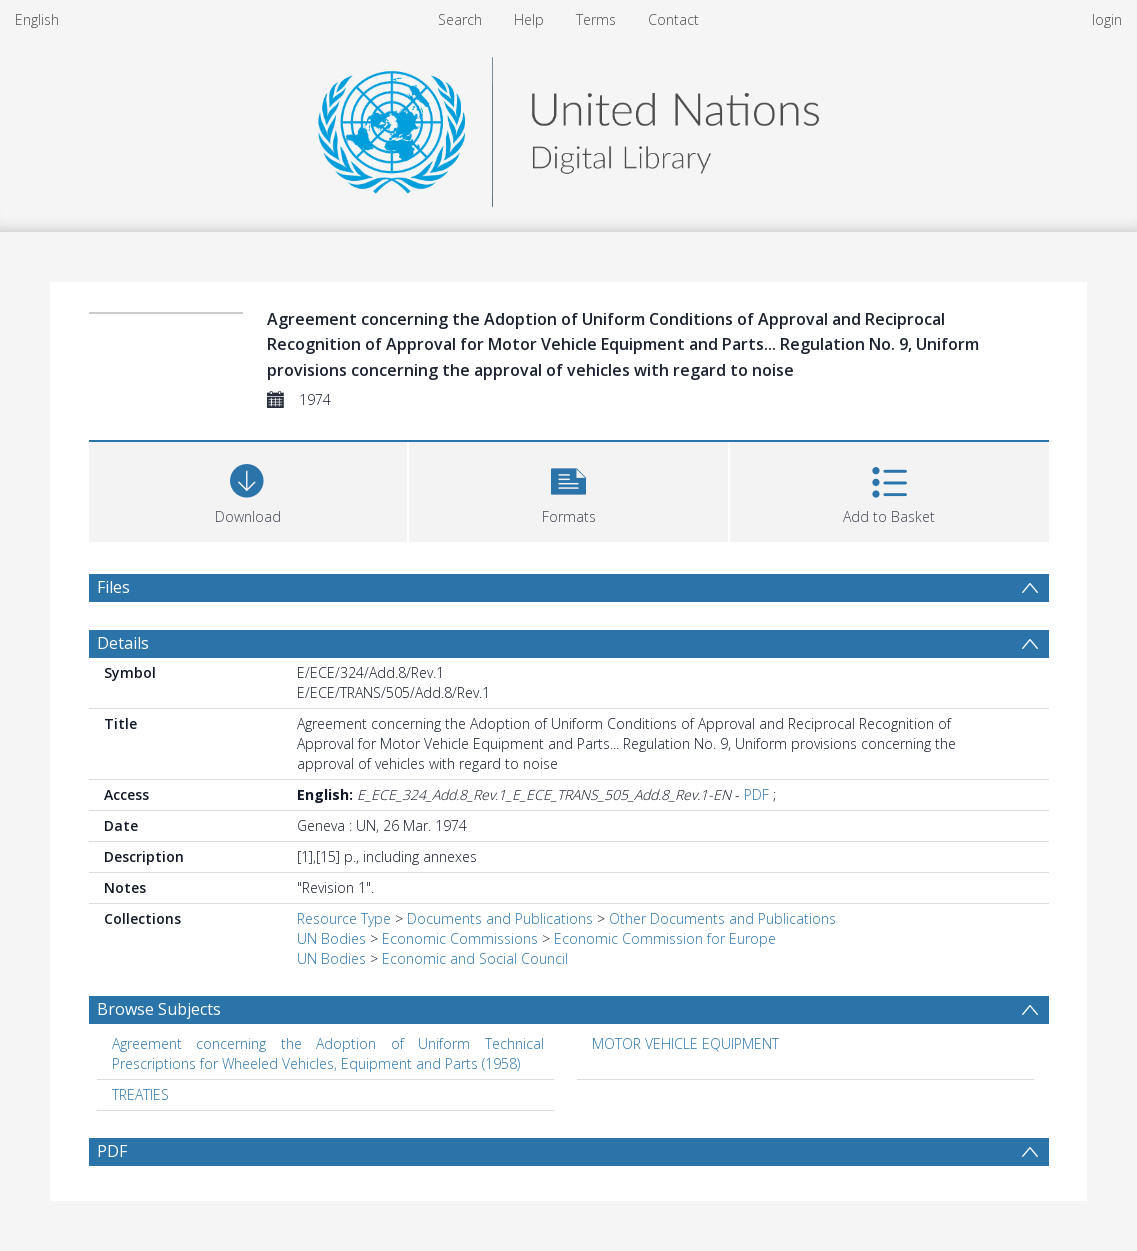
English (37, 19)
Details (123, 643)
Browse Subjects (159, 1009)
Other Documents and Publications (722, 918)
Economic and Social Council (475, 958)
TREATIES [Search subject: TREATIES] (140, 1094)
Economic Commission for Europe (665, 938)
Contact (673, 19)
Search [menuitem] (460, 19)
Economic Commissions (460, 938)
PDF (756, 794)
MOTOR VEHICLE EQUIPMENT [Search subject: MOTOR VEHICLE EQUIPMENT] (685, 1043)
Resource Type (344, 918)
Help (529, 19)
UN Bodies (331, 938)
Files (113, 587)
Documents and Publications (500, 918)
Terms (596, 19)
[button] (568, 489)
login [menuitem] (1107, 19)
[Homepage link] (568, 126)
